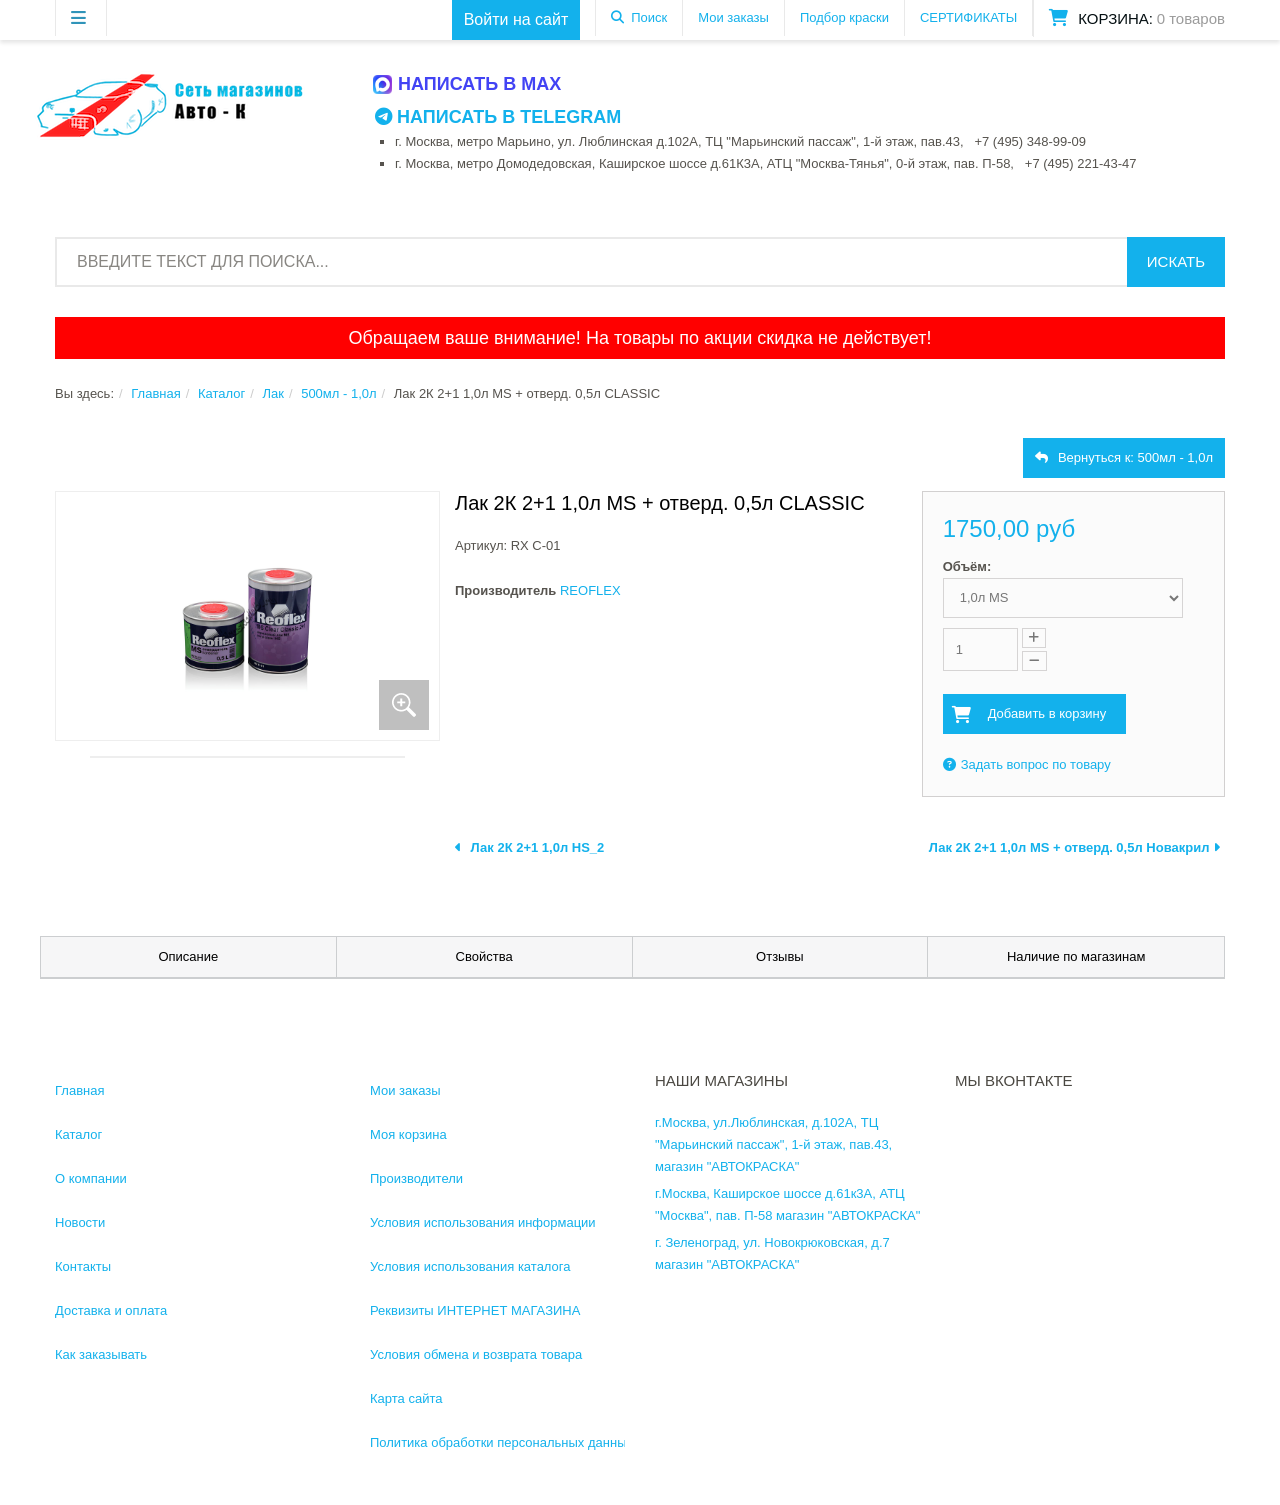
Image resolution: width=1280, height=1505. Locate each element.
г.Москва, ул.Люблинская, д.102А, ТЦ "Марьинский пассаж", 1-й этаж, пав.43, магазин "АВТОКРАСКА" (773, 1144)
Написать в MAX (468, 84)
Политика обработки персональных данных (501, 1442)
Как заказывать (101, 1354)
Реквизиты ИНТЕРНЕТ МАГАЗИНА (475, 1310)
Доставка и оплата (111, 1310)
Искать (1176, 261)
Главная (155, 393)
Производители (416, 1178)
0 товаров (1191, 18)
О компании (91, 1178)
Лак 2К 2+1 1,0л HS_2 (529, 847)
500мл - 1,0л (338, 393)
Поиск (649, 17)
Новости (80, 1222)
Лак (272, 393)
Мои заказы (733, 17)
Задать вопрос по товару (1027, 764)
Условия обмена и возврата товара (476, 1354)
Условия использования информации (483, 1222)
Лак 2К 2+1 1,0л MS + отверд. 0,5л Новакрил (1074, 847)
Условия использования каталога (470, 1266)
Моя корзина (408, 1134)
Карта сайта (406, 1398)
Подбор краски (844, 17)
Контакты (83, 1266)
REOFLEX (590, 590)
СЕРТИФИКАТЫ (968, 17)
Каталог (221, 393)
